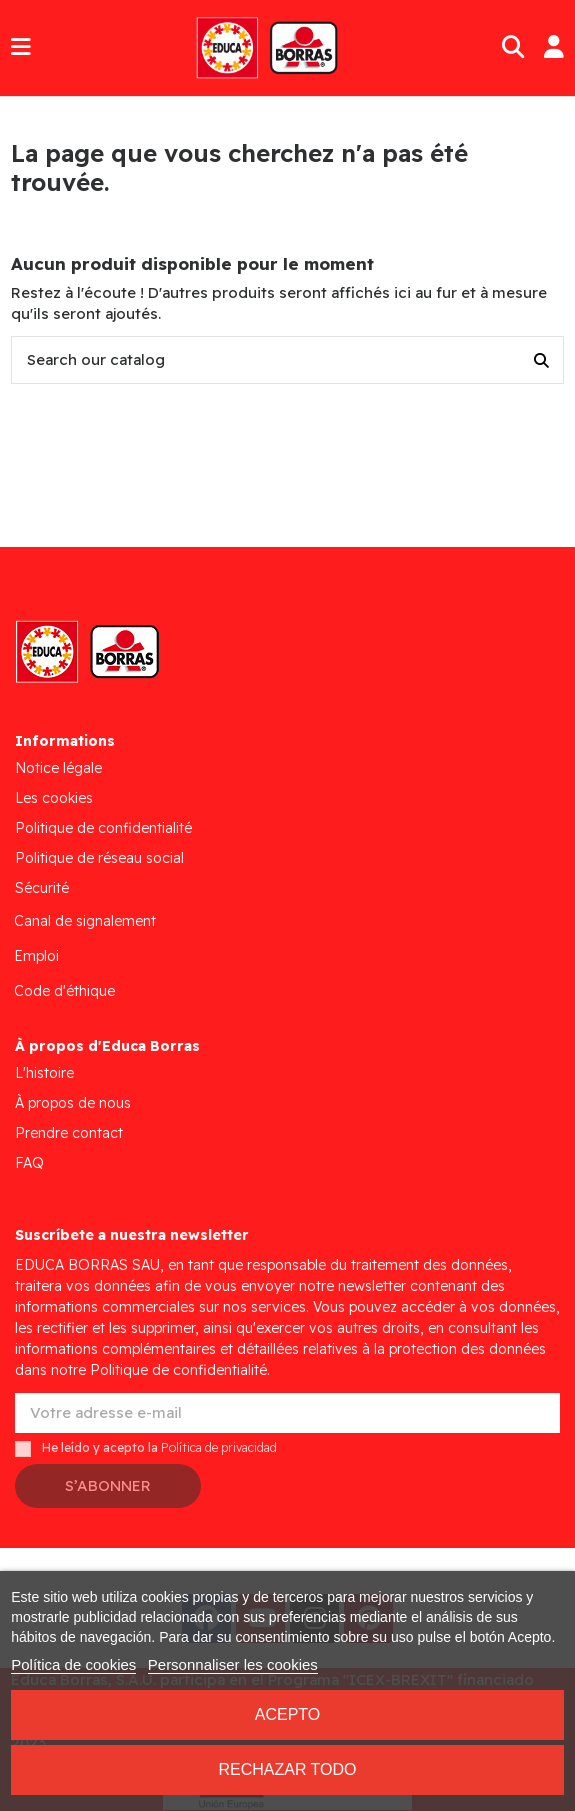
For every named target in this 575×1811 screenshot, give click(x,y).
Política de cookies (73, 1664)
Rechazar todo (287, 1769)
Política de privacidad (219, 1448)
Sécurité (42, 888)
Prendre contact (69, 1133)
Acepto (288, 1714)
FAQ (29, 1163)
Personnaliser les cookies (233, 1664)
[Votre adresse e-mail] (287, 1413)
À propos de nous (73, 1103)
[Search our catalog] (541, 360)
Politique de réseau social (99, 858)
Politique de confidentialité (103, 828)
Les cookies (54, 798)
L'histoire (44, 1073)
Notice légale (58, 768)
